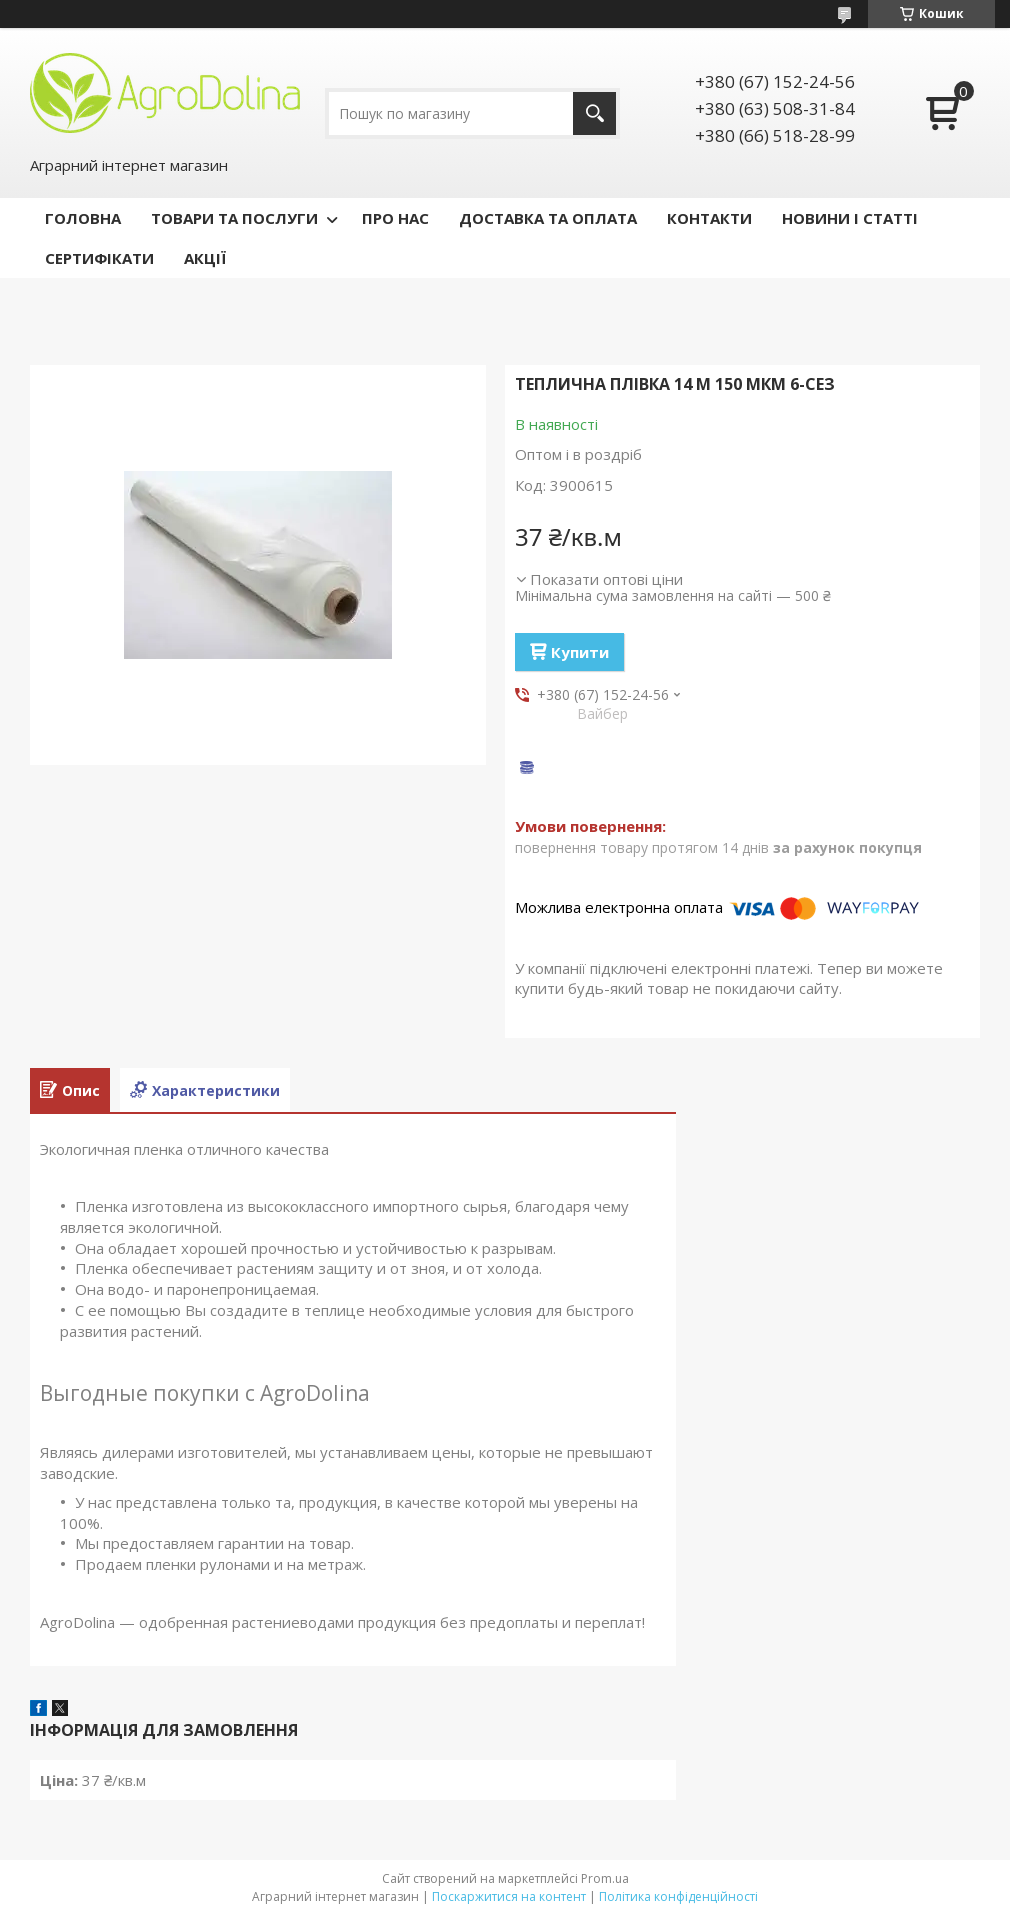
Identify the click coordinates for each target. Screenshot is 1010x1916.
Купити (580, 652)
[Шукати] (594, 113)
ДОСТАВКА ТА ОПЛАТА (548, 218)
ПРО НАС (395, 218)
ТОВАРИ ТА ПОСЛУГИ (234, 218)
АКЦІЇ (205, 258)
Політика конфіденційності (678, 1896)
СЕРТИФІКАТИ (99, 258)
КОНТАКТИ (709, 218)
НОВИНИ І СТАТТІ (850, 218)
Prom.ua (605, 1878)
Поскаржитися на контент (509, 1896)
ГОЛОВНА (83, 218)
